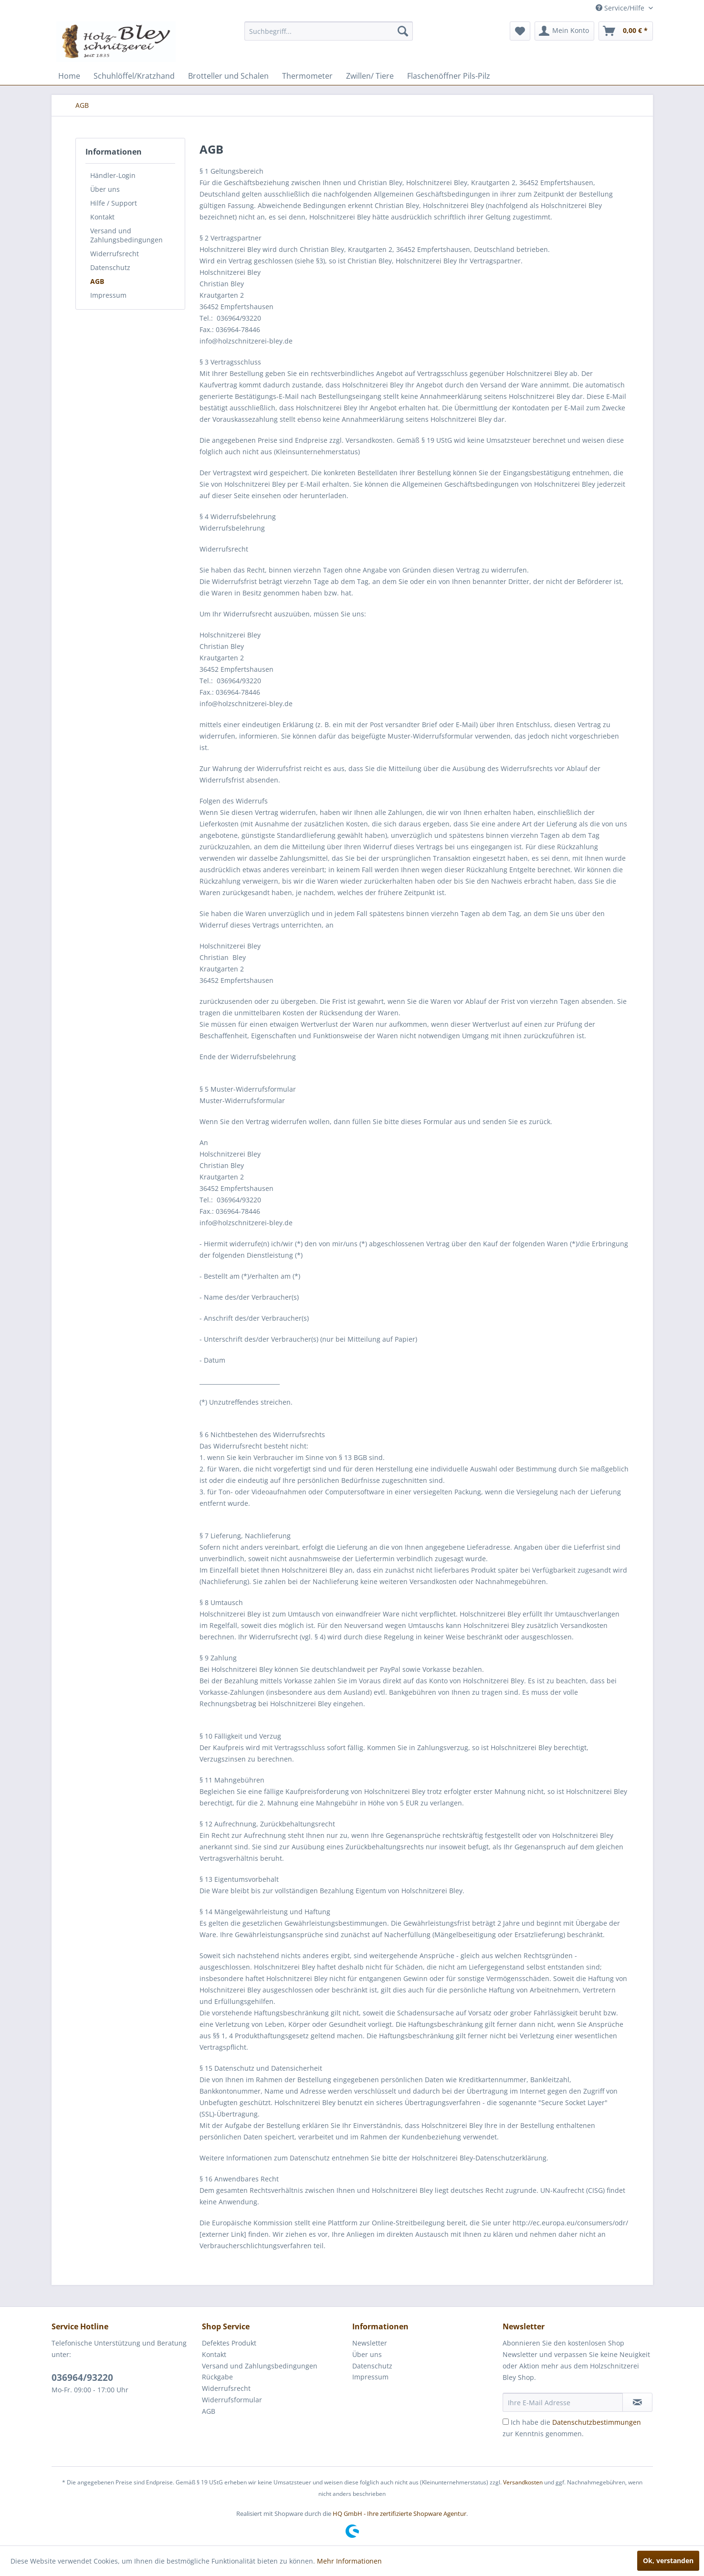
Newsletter (369, 2342)
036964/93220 (82, 2377)
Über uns (105, 189)
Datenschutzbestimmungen (596, 2422)
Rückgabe (217, 2376)
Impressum (108, 295)
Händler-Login (113, 175)
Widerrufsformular (232, 2399)
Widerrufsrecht (114, 253)
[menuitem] (328, 31)
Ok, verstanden (668, 2560)
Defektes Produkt (229, 2342)
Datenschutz (110, 267)
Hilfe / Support (113, 203)
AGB (97, 281)
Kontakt (102, 216)
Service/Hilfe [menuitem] (621, 7)
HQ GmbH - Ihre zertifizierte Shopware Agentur (399, 2513)
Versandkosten (523, 2482)
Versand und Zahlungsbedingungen (126, 235)
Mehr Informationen (349, 2561)
